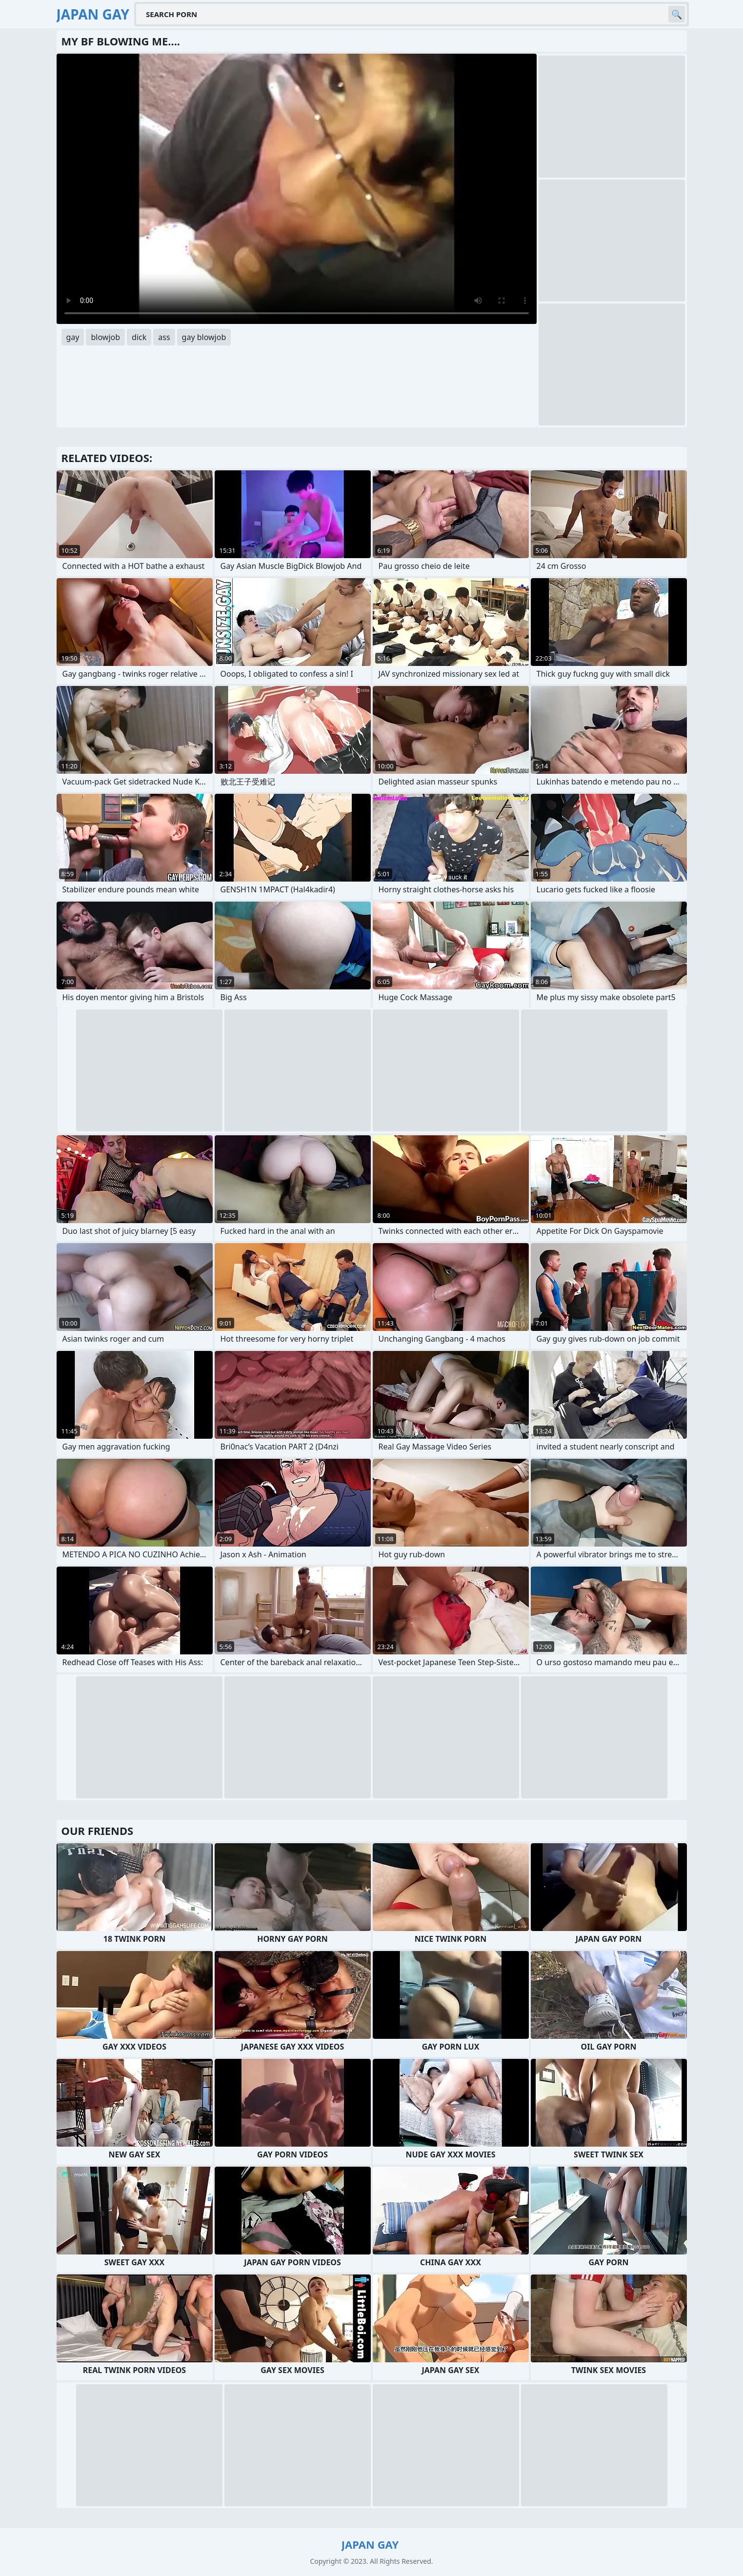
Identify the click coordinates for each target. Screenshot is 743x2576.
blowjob (105, 337)
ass (164, 337)
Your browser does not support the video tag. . (297, 189)
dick (139, 337)
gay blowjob (204, 337)
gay (73, 337)
